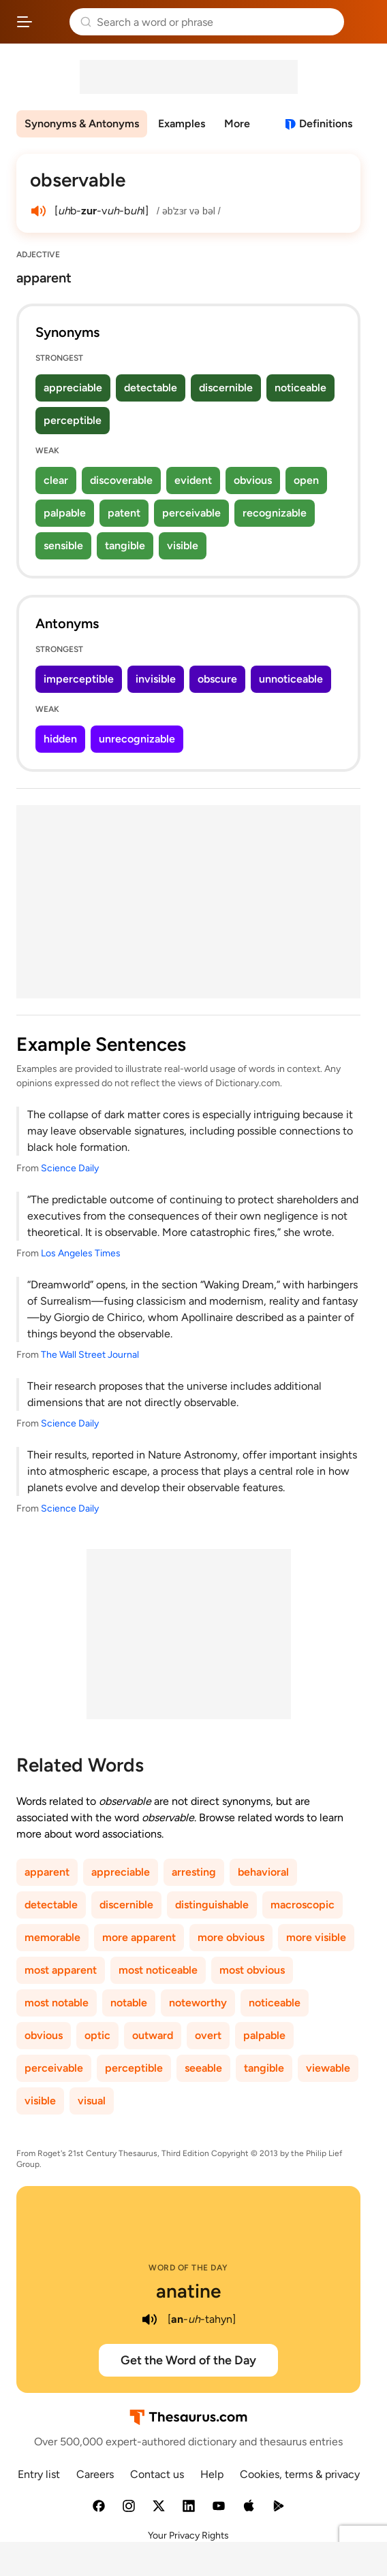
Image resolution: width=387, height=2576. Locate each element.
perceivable (191, 512)
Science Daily (70, 1168)
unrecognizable (137, 738)
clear (56, 480)
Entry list (39, 2474)
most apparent (61, 1969)
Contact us (157, 2474)
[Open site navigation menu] (24, 22)
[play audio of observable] (38, 211)
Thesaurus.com (51, 22)
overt (208, 2035)
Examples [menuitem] (181, 123)
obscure (217, 678)
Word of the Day (188, 2267)
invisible (156, 678)
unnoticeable (291, 678)
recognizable (275, 512)
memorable (52, 1937)
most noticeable (158, 1969)
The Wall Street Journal (90, 1354)
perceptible (73, 420)
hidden (60, 738)
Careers (95, 2474)
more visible (316, 1937)
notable (128, 2002)
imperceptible (79, 678)
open (306, 480)
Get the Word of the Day (188, 2360)
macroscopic (302, 1904)
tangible (125, 545)
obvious (253, 480)
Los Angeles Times (81, 1253)
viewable (328, 2067)
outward (152, 2035)
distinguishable (212, 1904)
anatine (188, 2290)
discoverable (121, 480)
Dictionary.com (363, 22)
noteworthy (198, 2002)
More (237, 123)
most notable (57, 2002)
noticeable (300, 387)
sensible (63, 545)
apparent (47, 1871)
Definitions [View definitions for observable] (325, 123)
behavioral (263, 1871)
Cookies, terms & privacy (300, 2474)
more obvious (231, 1937)
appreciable (73, 387)
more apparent (139, 1937)
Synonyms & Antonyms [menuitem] (82, 123)
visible (182, 545)
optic (97, 2035)
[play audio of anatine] (150, 2319)
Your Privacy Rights (188, 2535)
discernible (226, 387)
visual (92, 2100)
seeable (203, 2067)
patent (124, 512)
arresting (194, 1871)
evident (193, 480)
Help (211, 2474)
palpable (65, 512)
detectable (150, 387)
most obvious (252, 1969)
